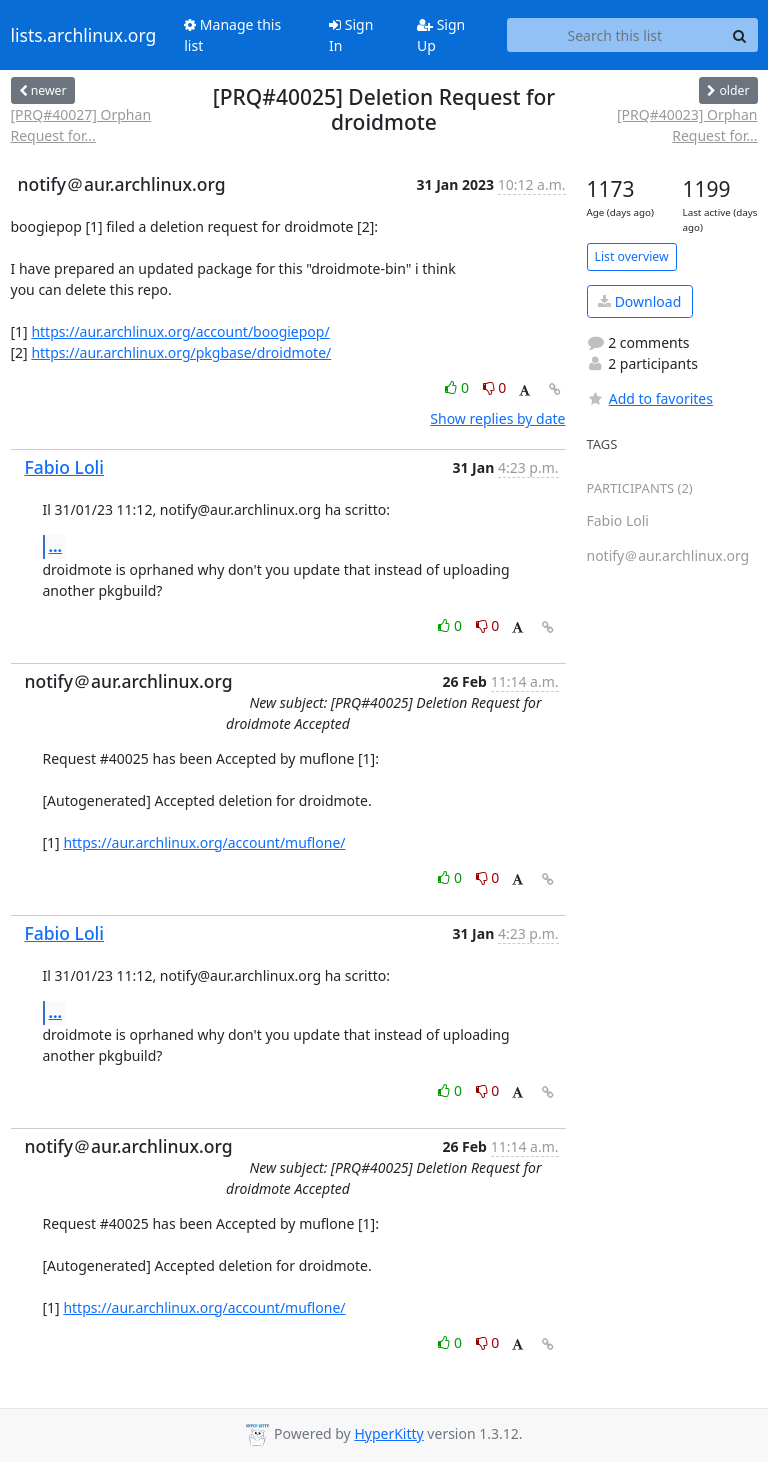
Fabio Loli (65, 467)
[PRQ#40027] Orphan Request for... (81, 125)
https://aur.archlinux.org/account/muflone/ (204, 842)
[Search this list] (614, 35)
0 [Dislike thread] (495, 387)
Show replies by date (497, 418)
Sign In (351, 35)
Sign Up (441, 35)
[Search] (740, 35)
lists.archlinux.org (84, 35)
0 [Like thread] (458, 387)
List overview (632, 256)
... (56, 546)
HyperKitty (388, 1433)
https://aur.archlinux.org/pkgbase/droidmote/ (181, 352)
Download (639, 301)
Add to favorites (650, 398)
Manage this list (232, 35)
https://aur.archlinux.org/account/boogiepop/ (180, 331)
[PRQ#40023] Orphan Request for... (687, 125)
